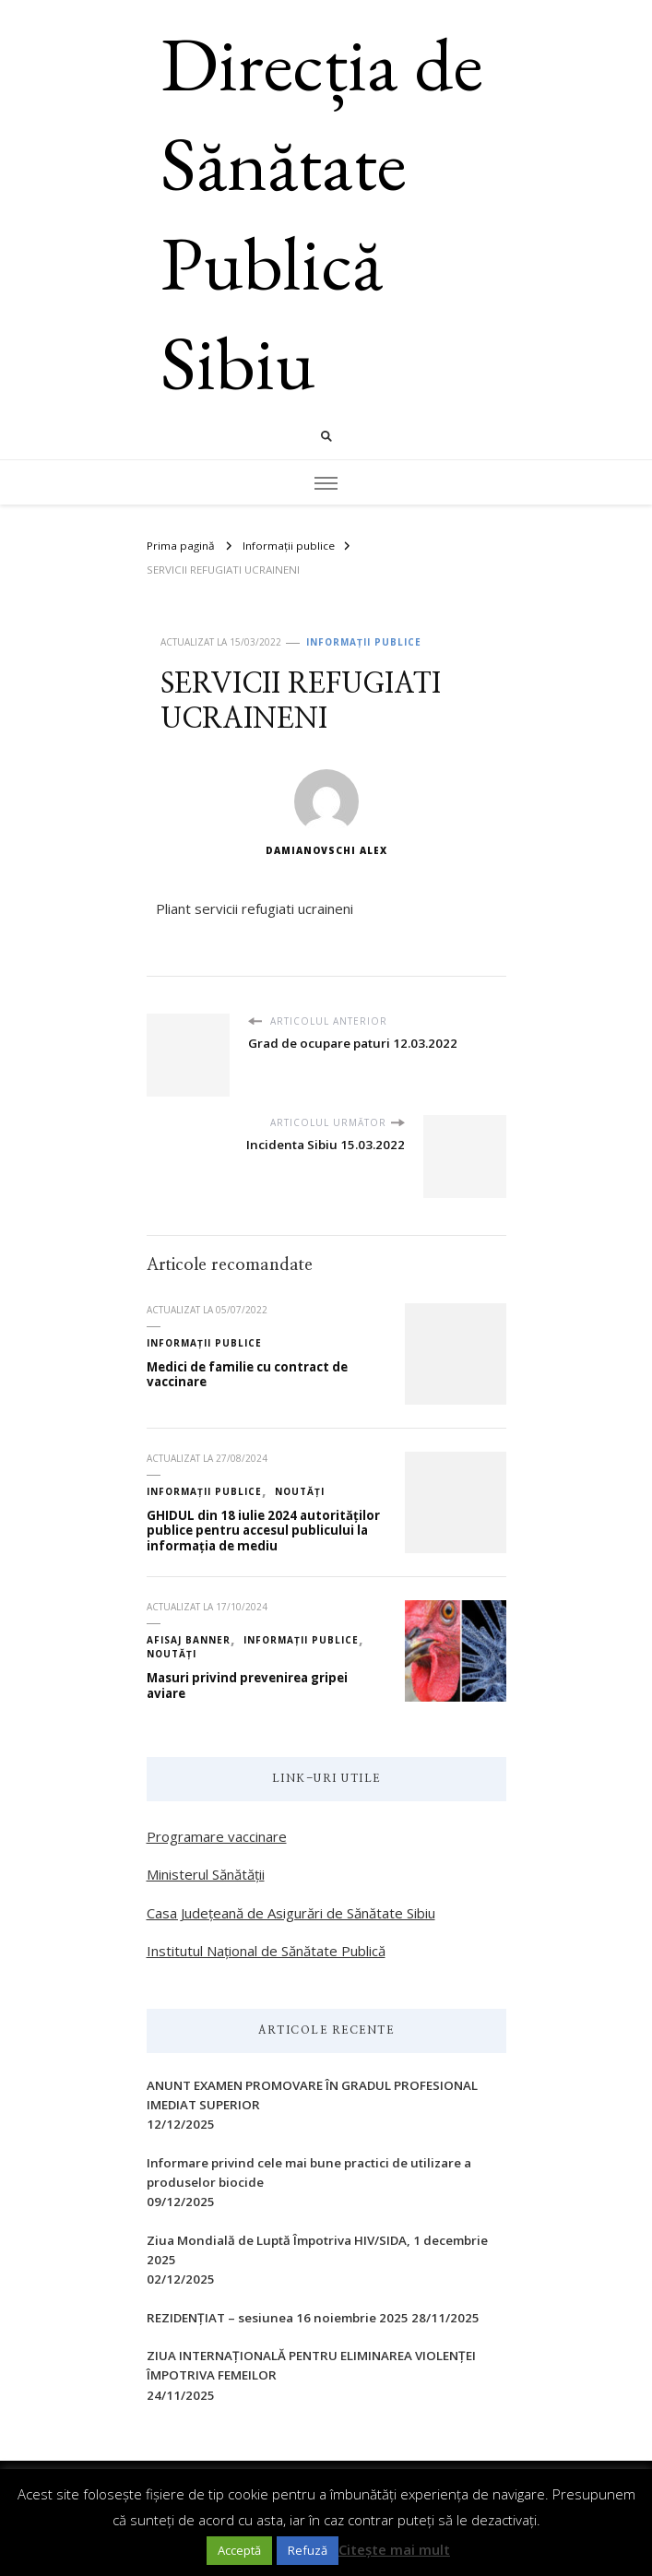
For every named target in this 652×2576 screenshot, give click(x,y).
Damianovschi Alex (326, 813)
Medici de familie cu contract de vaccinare (247, 1375)
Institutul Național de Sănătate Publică (266, 1950)
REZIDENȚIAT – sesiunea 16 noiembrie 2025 (278, 2317)
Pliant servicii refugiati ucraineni (254, 908)
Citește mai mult (394, 2549)
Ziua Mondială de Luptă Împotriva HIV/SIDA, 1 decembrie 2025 (317, 2250)
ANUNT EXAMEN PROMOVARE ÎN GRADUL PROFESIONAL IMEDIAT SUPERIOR (312, 2095)
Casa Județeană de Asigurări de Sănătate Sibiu (291, 1913)
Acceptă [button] (239, 2550)
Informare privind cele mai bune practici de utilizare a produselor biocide (309, 2172)
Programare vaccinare (217, 1836)
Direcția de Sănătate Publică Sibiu (321, 212)
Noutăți (300, 1491)
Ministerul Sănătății (206, 1874)
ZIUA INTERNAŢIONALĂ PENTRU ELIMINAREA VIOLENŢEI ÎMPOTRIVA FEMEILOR (311, 2365)
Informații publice (363, 641)
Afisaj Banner (189, 1639)
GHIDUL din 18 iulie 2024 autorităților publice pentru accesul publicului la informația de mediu (263, 1530)
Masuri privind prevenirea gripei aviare (247, 1685)
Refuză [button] (307, 2550)
